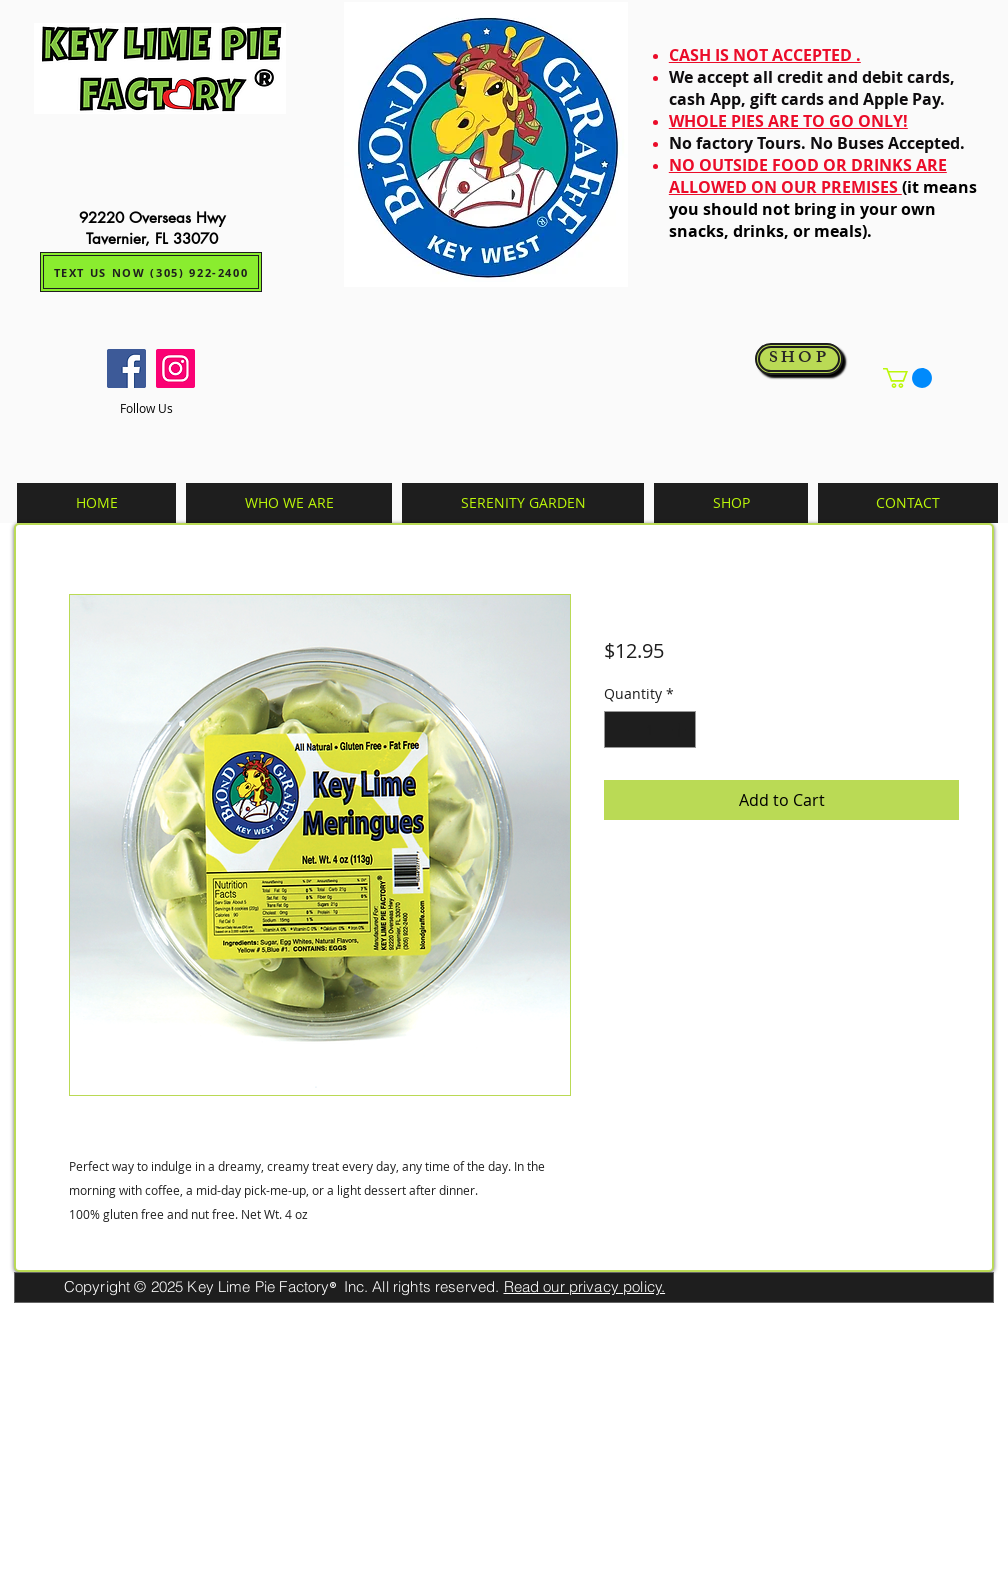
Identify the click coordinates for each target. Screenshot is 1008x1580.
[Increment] (680, 729)
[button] (907, 378)
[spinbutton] (650, 729)
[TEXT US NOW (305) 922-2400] (151, 272)
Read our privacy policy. (585, 1286)
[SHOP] (799, 359)
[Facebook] (126, 368)
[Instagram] (175, 368)
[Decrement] (619, 729)
